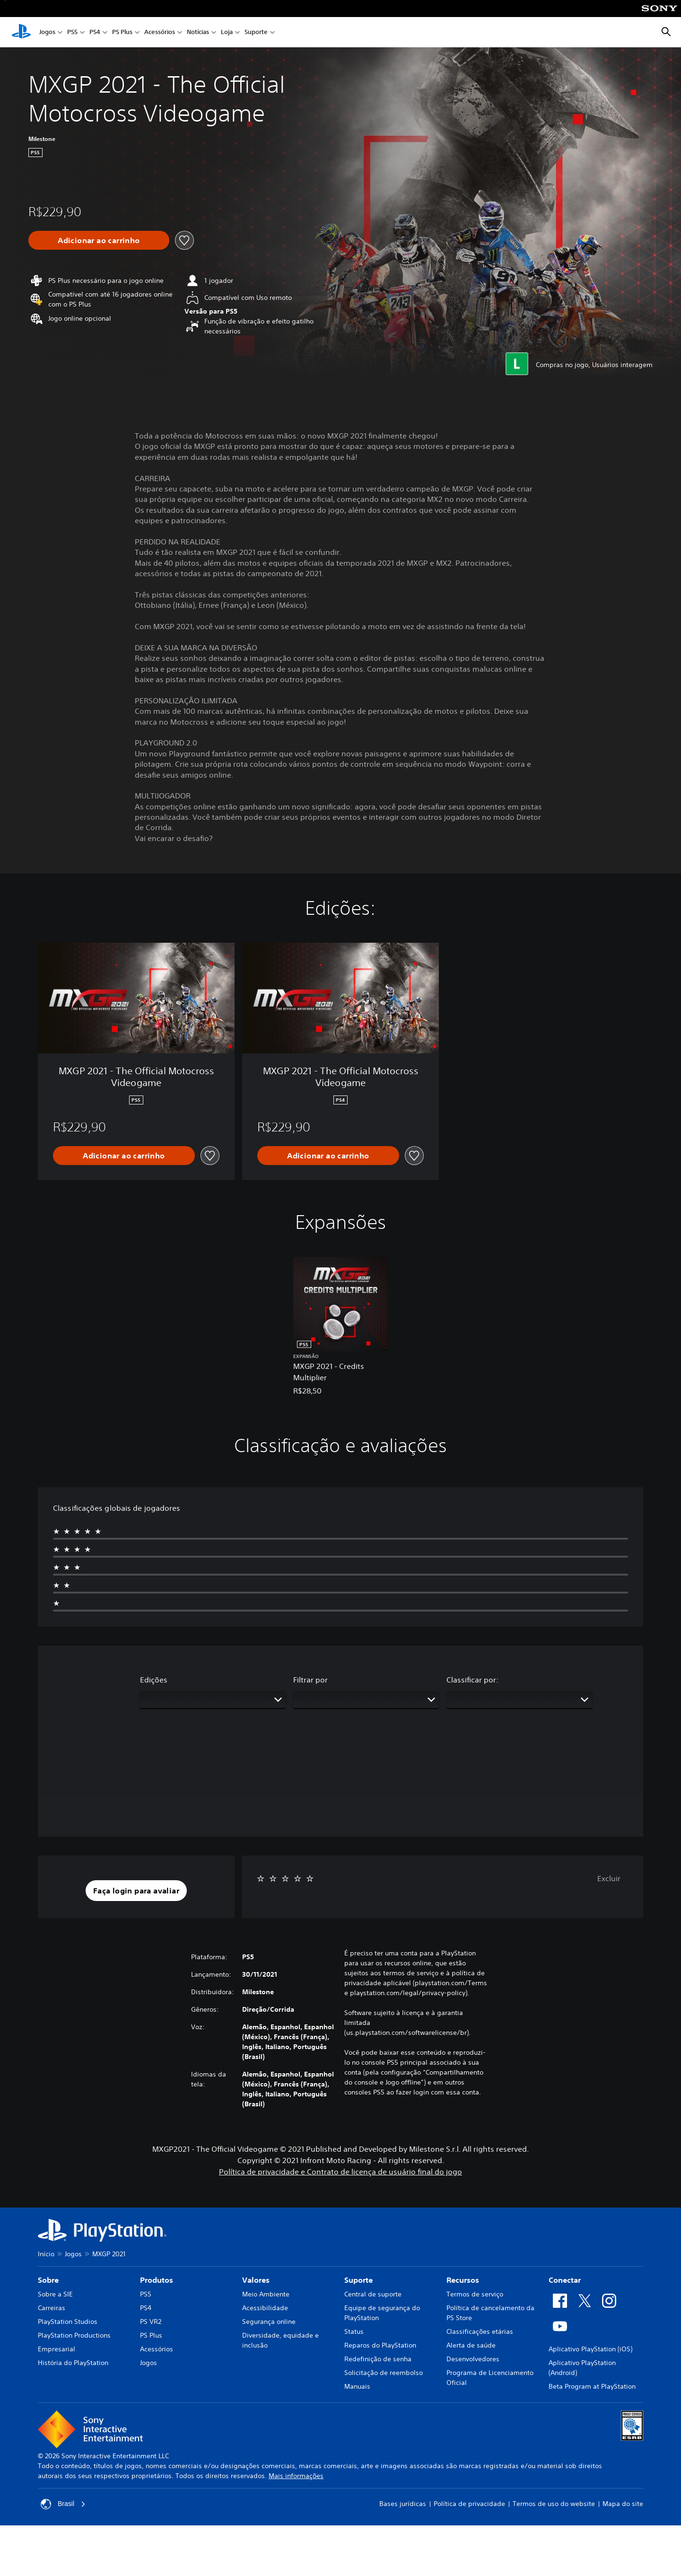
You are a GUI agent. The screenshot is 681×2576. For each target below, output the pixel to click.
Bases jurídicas (402, 2503)
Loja (227, 32)
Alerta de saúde (471, 2345)
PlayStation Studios (67, 2321)
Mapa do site (622, 2503)
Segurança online (269, 2321)
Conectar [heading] (565, 2280)
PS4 (94, 32)
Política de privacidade (469, 2503)
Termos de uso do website (554, 2503)
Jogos (47, 32)
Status (354, 2331)
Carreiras (51, 2308)
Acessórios (159, 32)
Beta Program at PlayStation (592, 2386)
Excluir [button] (608, 1878)
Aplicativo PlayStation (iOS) (590, 2349)
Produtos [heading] (156, 2280)
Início (46, 2254)
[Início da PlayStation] (21, 32)
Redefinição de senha (377, 2359)
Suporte (256, 32)
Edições (153, 1679)
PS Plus (122, 32)
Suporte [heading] (358, 2280)
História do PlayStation (73, 2362)
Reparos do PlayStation (380, 2345)
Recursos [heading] (462, 2280)
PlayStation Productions (74, 2335)
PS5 (72, 32)
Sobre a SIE (55, 2294)
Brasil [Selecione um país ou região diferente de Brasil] (63, 2504)
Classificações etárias (479, 2331)
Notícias (198, 32)
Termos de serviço (474, 2294)
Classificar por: (472, 1679)
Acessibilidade (265, 2308)
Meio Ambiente (265, 2294)
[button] (136, 1890)
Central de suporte (373, 2294)
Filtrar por (310, 1679)
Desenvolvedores (472, 2359)
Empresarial (56, 2349)
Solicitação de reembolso (383, 2372)
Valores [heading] (256, 2280)
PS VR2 (150, 2321)
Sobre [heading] (48, 2280)
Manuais (357, 2386)
